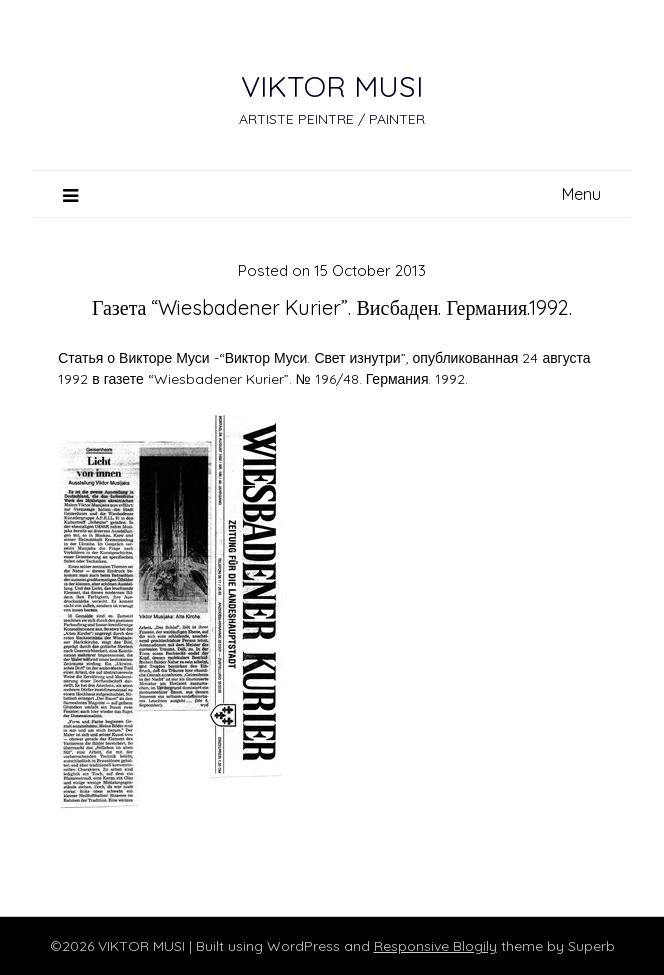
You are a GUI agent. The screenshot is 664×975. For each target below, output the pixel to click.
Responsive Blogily (435, 946)
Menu (581, 194)
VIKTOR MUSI (332, 86)
